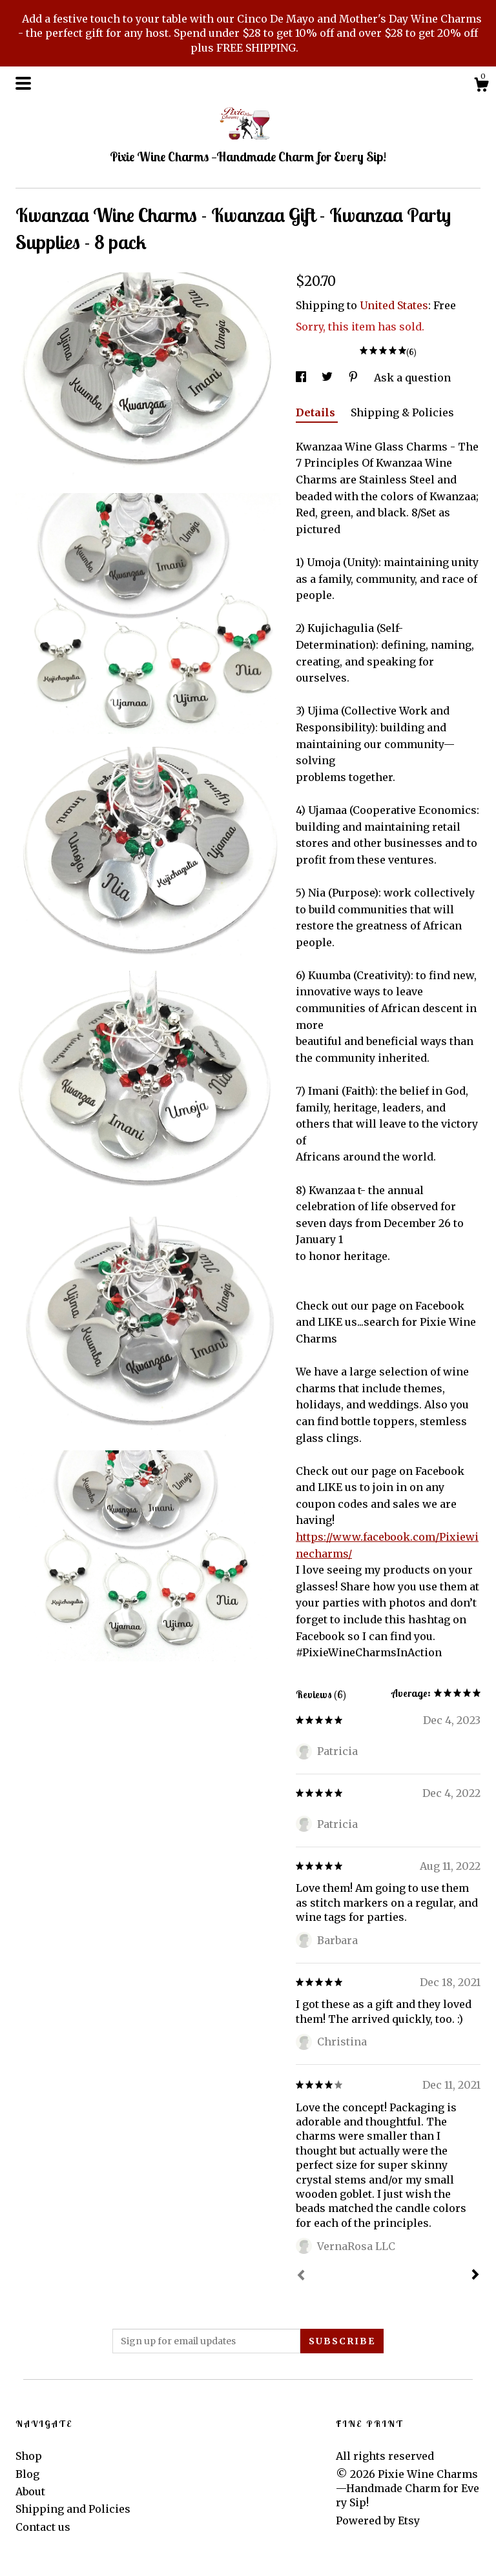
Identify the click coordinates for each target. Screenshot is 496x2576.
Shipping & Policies (402, 412)
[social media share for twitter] (328, 377)
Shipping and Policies (73, 2508)
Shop (29, 2455)
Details (317, 412)
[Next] (475, 2276)
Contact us (43, 2526)
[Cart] (481, 86)
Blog (27, 2474)
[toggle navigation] (23, 83)
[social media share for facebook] (302, 377)
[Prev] (301, 2276)
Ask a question (412, 377)
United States (394, 305)
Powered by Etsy (378, 2520)
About (30, 2491)
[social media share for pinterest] (354, 377)
